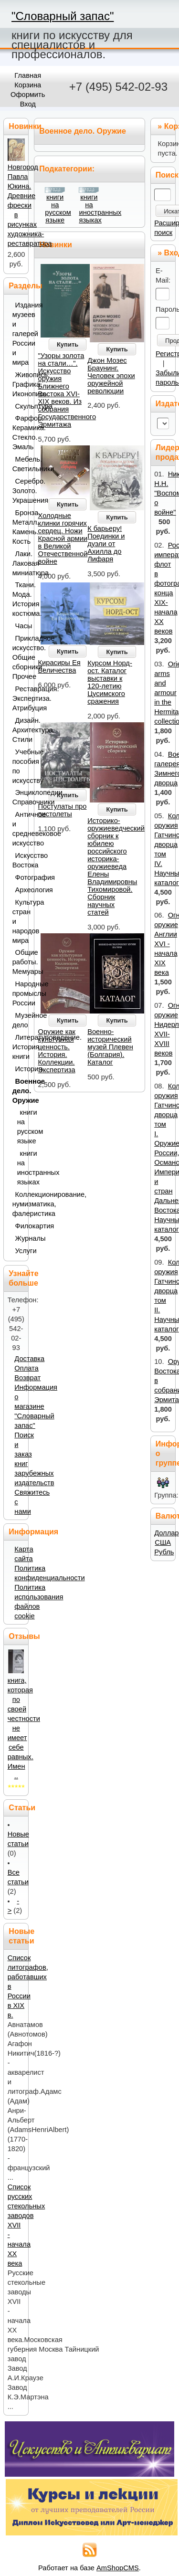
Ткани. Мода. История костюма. (18, 599)
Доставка (29, 1358)
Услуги (19, 1251)
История (19, 1069)
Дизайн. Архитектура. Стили (18, 730)
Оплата (26, 1368)
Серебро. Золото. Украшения (18, 490)
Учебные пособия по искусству (18, 766)
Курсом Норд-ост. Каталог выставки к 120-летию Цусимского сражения (109, 682)
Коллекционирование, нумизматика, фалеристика (18, 1204)
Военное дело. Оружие (18, 1090)
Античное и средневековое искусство (18, 829)
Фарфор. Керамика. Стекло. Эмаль (18, 432)
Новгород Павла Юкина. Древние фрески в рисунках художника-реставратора (30, 205)
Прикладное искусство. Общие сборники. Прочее (18, 657)
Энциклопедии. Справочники (18, 797)
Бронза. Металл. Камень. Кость (18, 527)
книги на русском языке (58, 208)
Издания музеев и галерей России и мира (18, 333)
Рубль (164, 1552)
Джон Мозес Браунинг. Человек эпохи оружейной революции (111, 376)
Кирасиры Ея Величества (59, 666)
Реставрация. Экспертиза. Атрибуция (18, 698)
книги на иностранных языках (100, 208)
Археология (19, 890)
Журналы (19, 1238)
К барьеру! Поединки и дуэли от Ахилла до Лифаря (106, 544)
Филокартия (19, 1226)
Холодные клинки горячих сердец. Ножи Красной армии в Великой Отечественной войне (63, 538)
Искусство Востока (18, 860)
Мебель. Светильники (18, 464)
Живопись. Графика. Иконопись (18, 384)
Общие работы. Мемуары (18, 962)
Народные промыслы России (18, 993)
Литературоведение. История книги (18, 1047)
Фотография (19, 877)
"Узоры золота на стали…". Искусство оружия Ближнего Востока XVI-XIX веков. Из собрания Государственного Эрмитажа (67, 390)
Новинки (55, 245)
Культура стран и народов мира (18, 921)
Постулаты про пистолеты (62, 810)
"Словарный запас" (62, 16)
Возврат (27, 1378)
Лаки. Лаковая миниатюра (18, 563)
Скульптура (19, 406)
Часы (19, 626)
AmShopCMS (117, 2568)
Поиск (167, 175)
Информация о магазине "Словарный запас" (35, 1406)
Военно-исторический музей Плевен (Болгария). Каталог (110, 1047)
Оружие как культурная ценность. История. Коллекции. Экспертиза (56, 1051)
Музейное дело (18, 1020)
